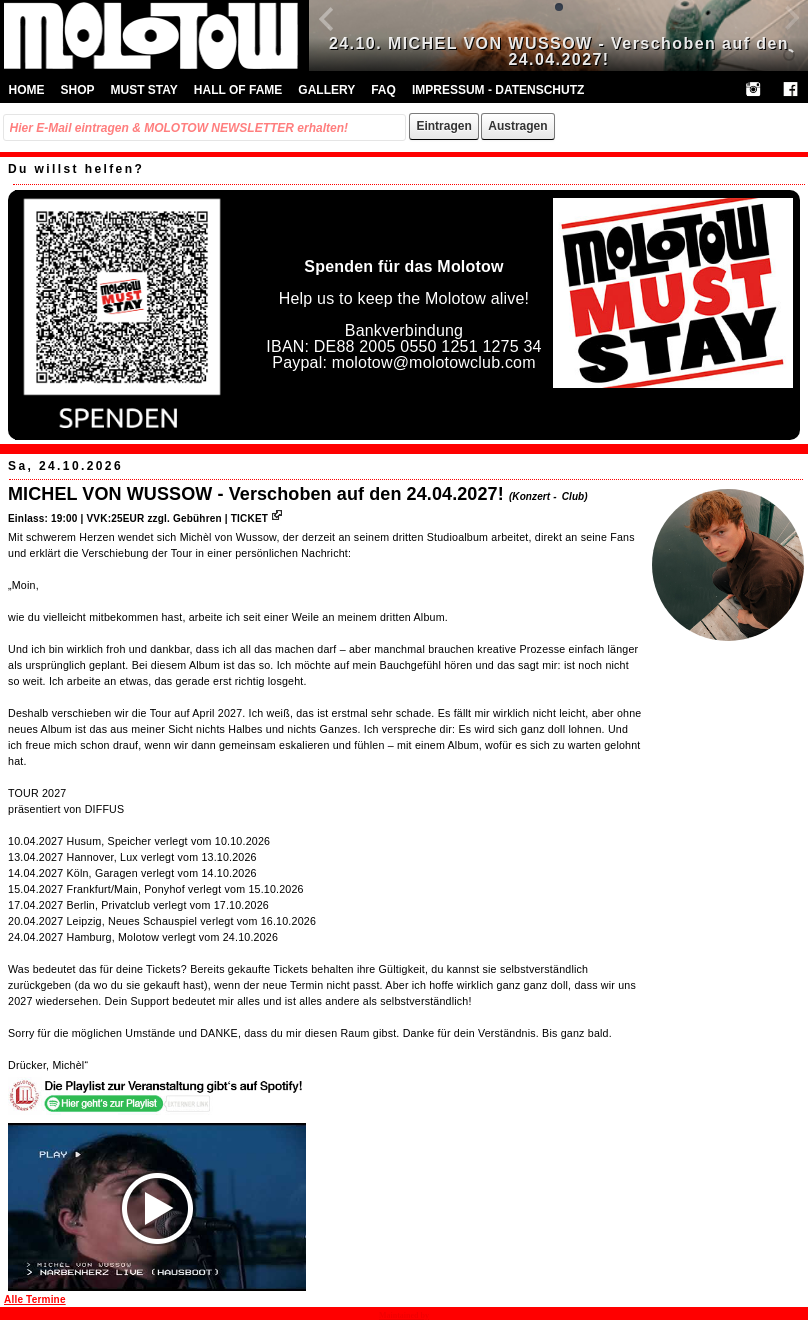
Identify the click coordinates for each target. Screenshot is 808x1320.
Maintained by (404, 1315)
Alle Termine (35, 1299)
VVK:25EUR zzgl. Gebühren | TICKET (184, 518)
